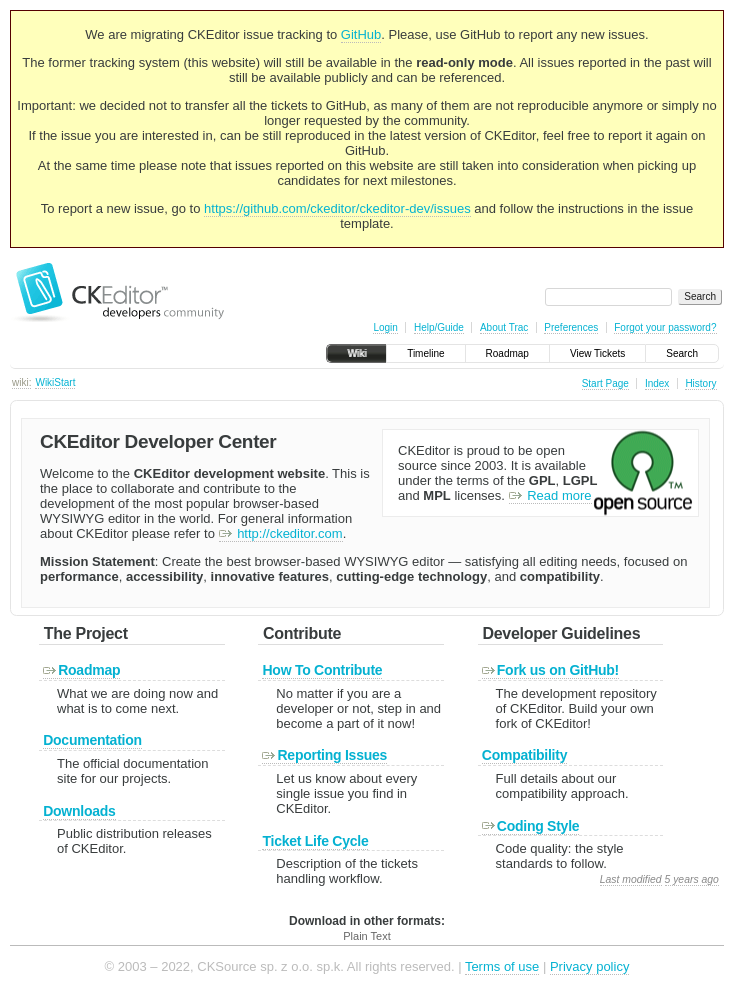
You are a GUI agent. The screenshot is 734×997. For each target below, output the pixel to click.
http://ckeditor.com (281, 533)
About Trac (504, 327)
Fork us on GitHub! (550, 670)
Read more (550, 495)
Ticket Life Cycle (315, 841)
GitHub (361, 34)
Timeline (425, 353)
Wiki (356, 353)
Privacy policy (589, 966)
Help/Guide (439, 327)
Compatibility (524, 755)
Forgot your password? (665, 327)
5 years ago (692, 879)
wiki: (21, 382)
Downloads (79, 811)
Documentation (92, 740)
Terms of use (502, 966)
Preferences (571, 327)
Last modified (631, 879)
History (700, 383)
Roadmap (507, 353)
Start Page (605, 383)
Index (657, 383)
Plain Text (367, 936)
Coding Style (531, 826)
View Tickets (597, 353)
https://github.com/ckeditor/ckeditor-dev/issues (337, 208)
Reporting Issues (324, 755)
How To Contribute (322, 670)
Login (385, 327)
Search (682, 353)
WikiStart (55, 382)
